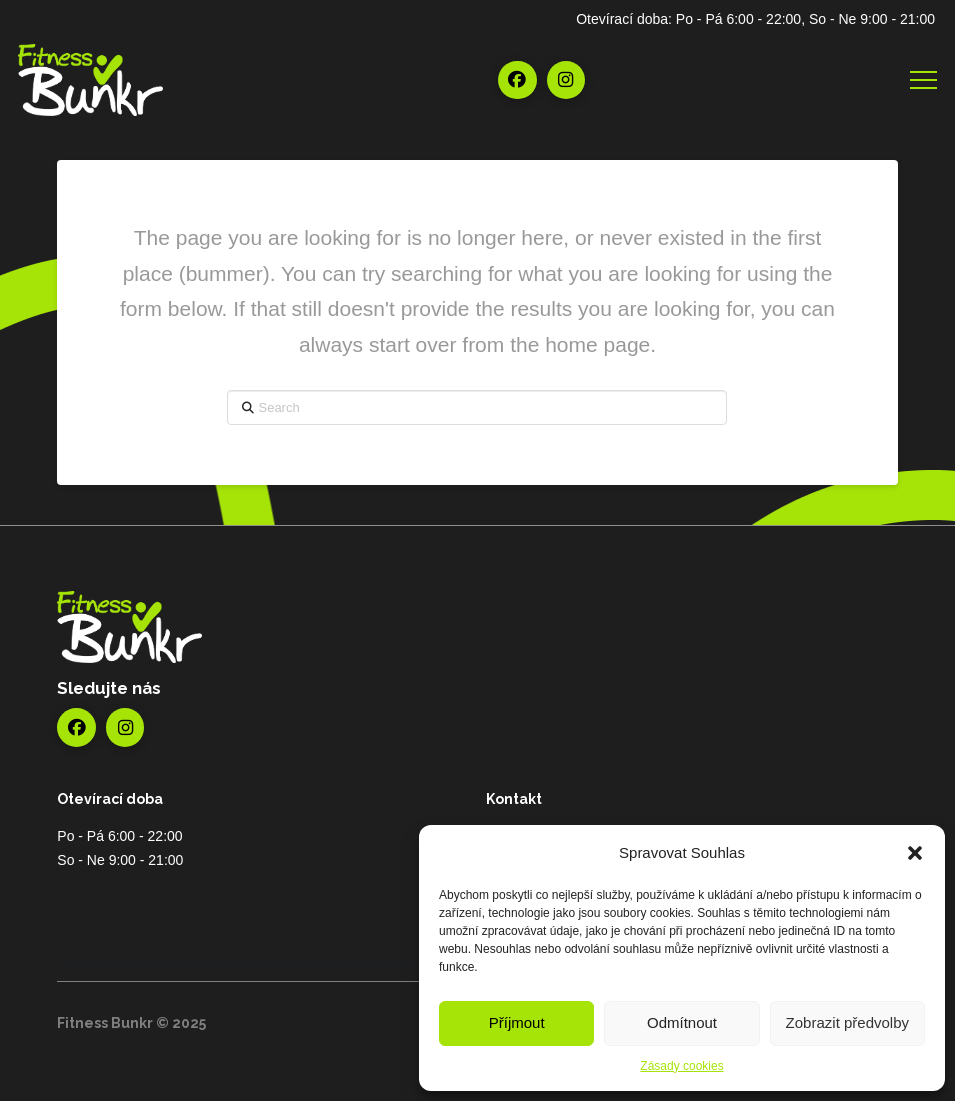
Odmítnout (682, 1022)
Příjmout (517, 1022)
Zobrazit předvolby (847, 1022)
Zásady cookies (681, 1066)
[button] (915, 853)
